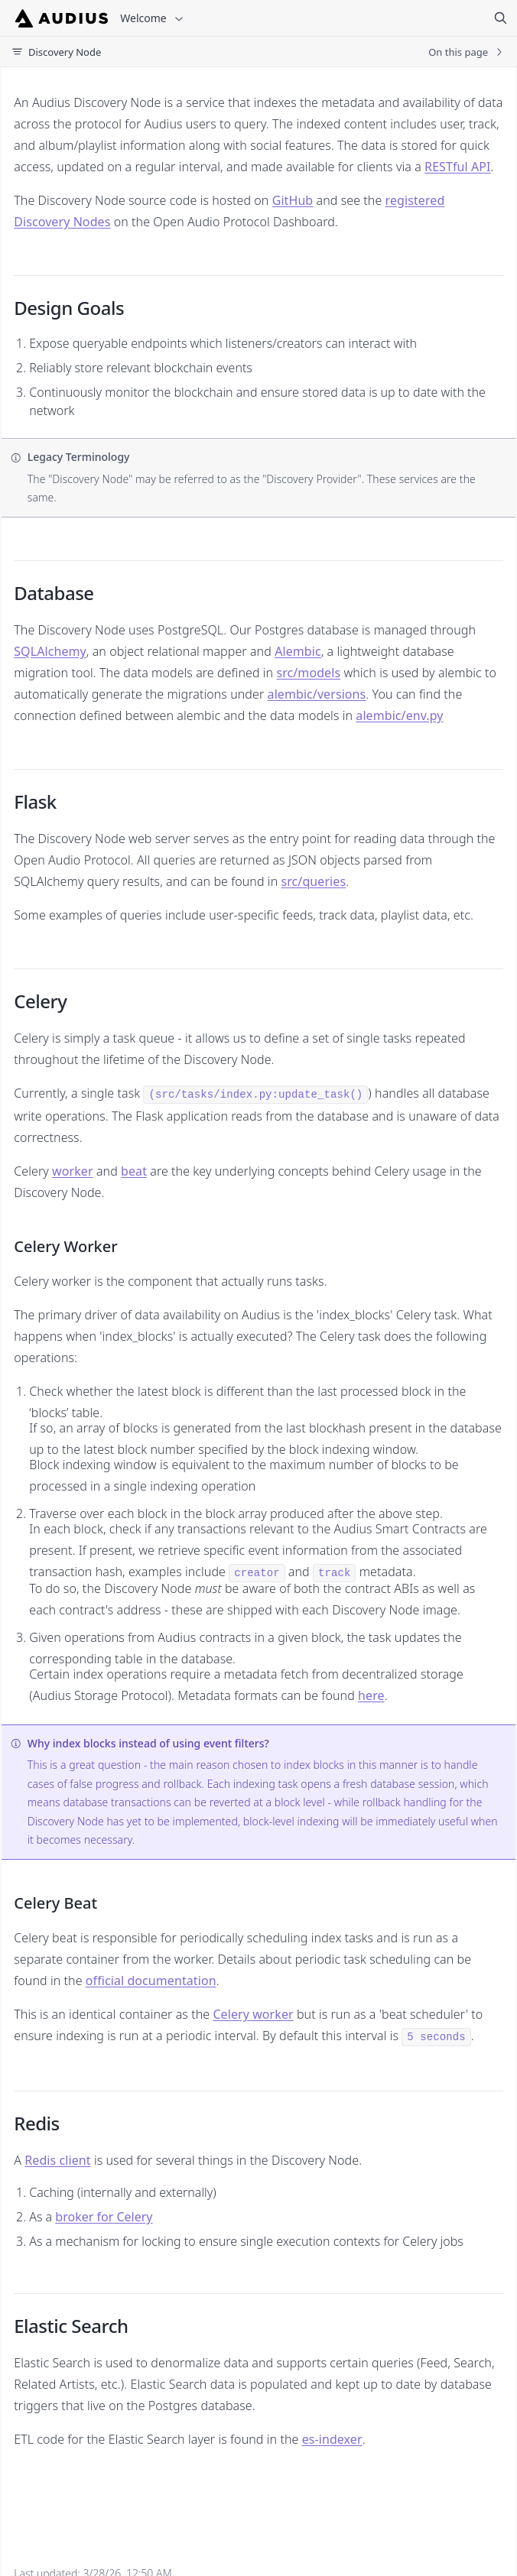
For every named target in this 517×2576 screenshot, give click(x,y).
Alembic (298, 651)
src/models (308, 672)
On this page (466, 52)
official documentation (151, 1980)
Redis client (57, 2160)
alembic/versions (317, 694)
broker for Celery (103, 2216)
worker (72, 1171)
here (371, 1695)
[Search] (500, 18)
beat (134, 1171)
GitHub (293, 200)
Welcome (152, 18)
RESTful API (457, 166)
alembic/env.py (399, 715)
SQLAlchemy (50, 651)
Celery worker (253, 2014)
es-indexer (332, 2439)
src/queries (313, 881)
